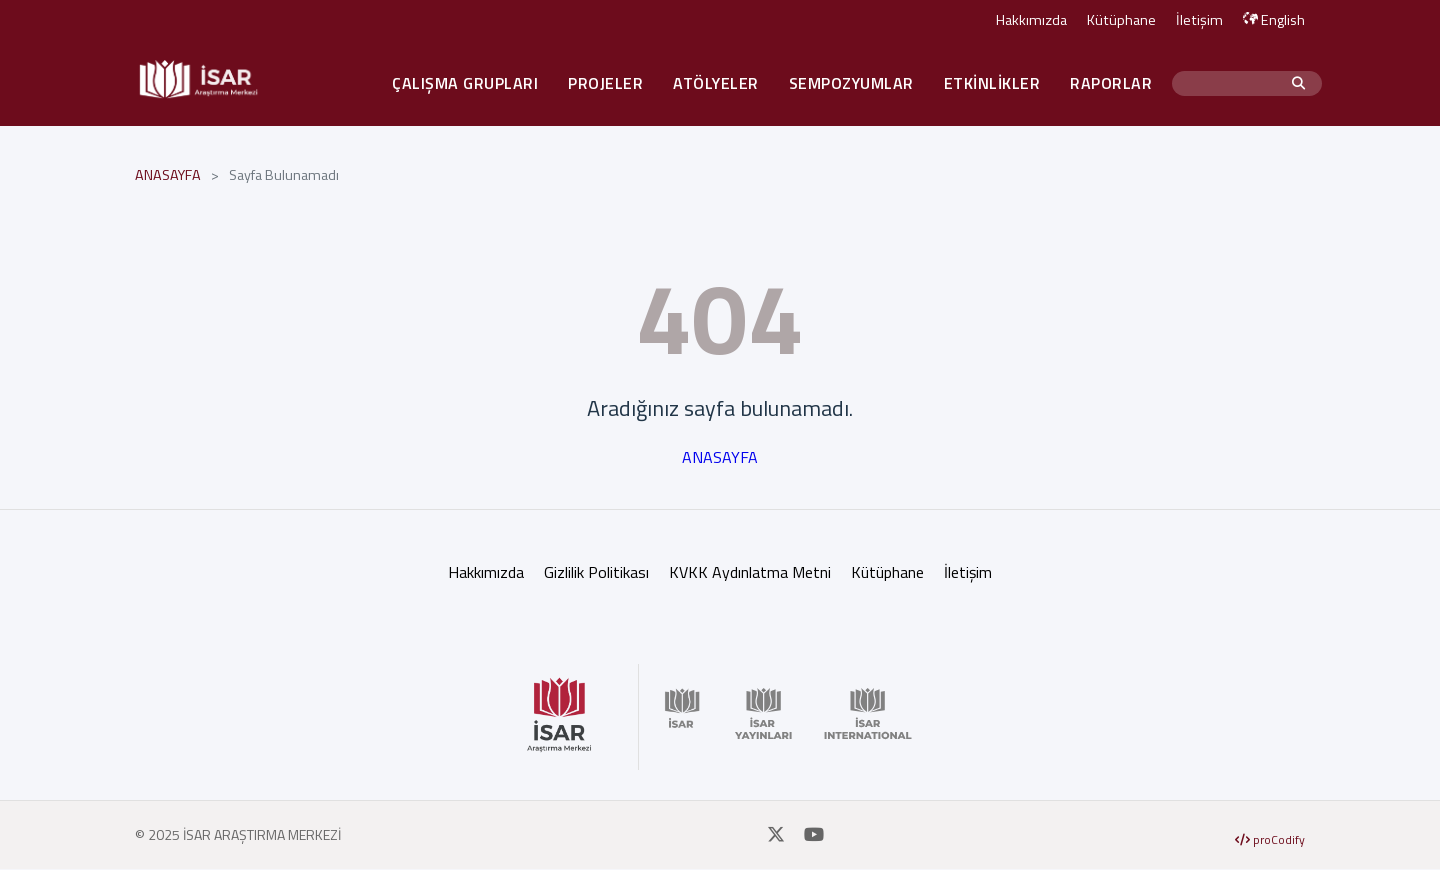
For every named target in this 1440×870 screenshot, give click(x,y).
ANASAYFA (168, 175)
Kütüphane (1121, 20)
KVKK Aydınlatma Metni (750, 572)
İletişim (1199, 20)
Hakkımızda (1031, 20)
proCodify (1270, 839)
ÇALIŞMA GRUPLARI (465, 83)
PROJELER (605, 83)
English (1274, 20)
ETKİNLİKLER (992, 83)
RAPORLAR (1111, 83)
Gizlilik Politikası (596, 572)
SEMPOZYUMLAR (851, 83)
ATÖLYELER (716, 83)
